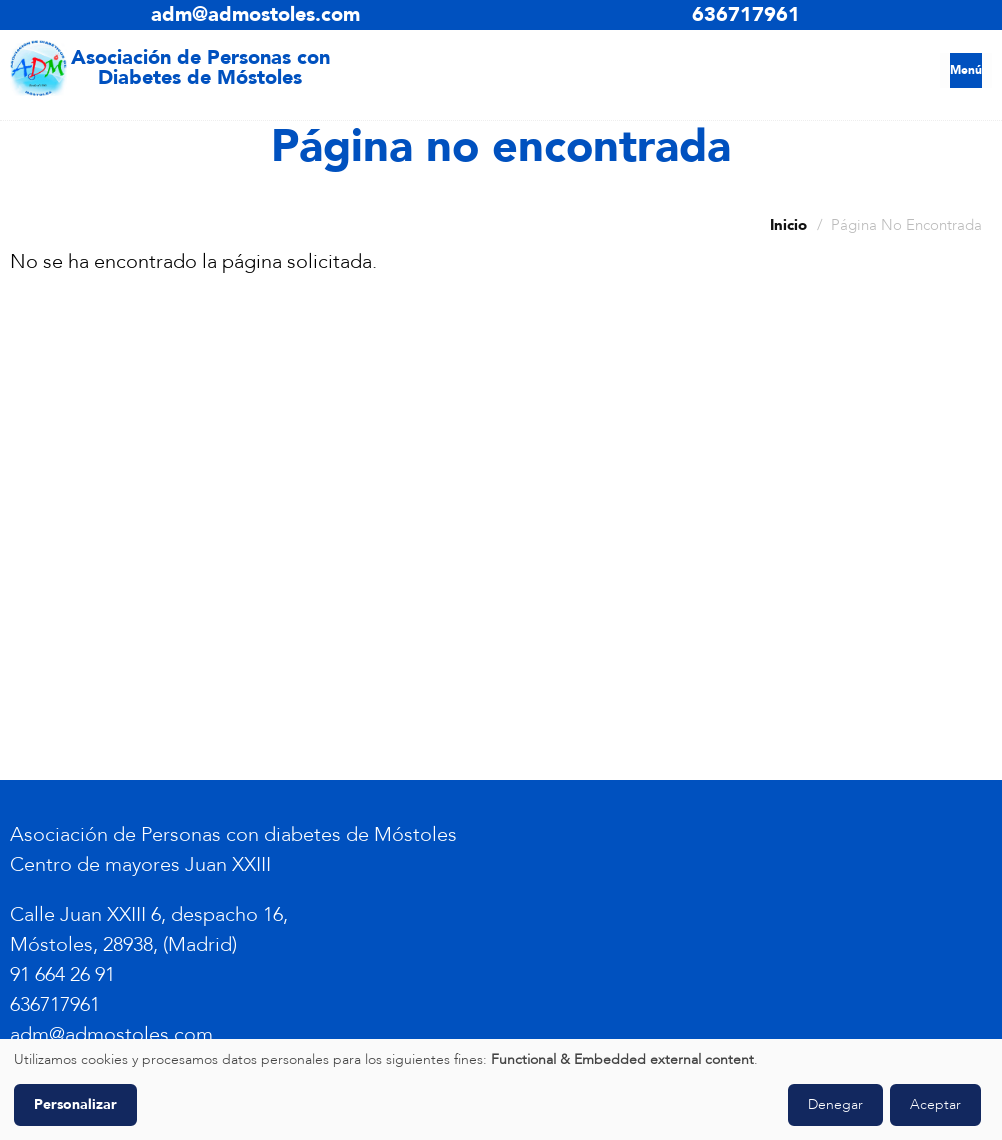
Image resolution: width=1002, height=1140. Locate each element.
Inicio (788, 225)
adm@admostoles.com (255, 14)
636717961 (746, 14)
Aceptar (935, 1104)
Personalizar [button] (75, 1104)
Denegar (835, 1104)
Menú (966, 70)
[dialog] (501, 1089)
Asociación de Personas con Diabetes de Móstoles (200, 68)
